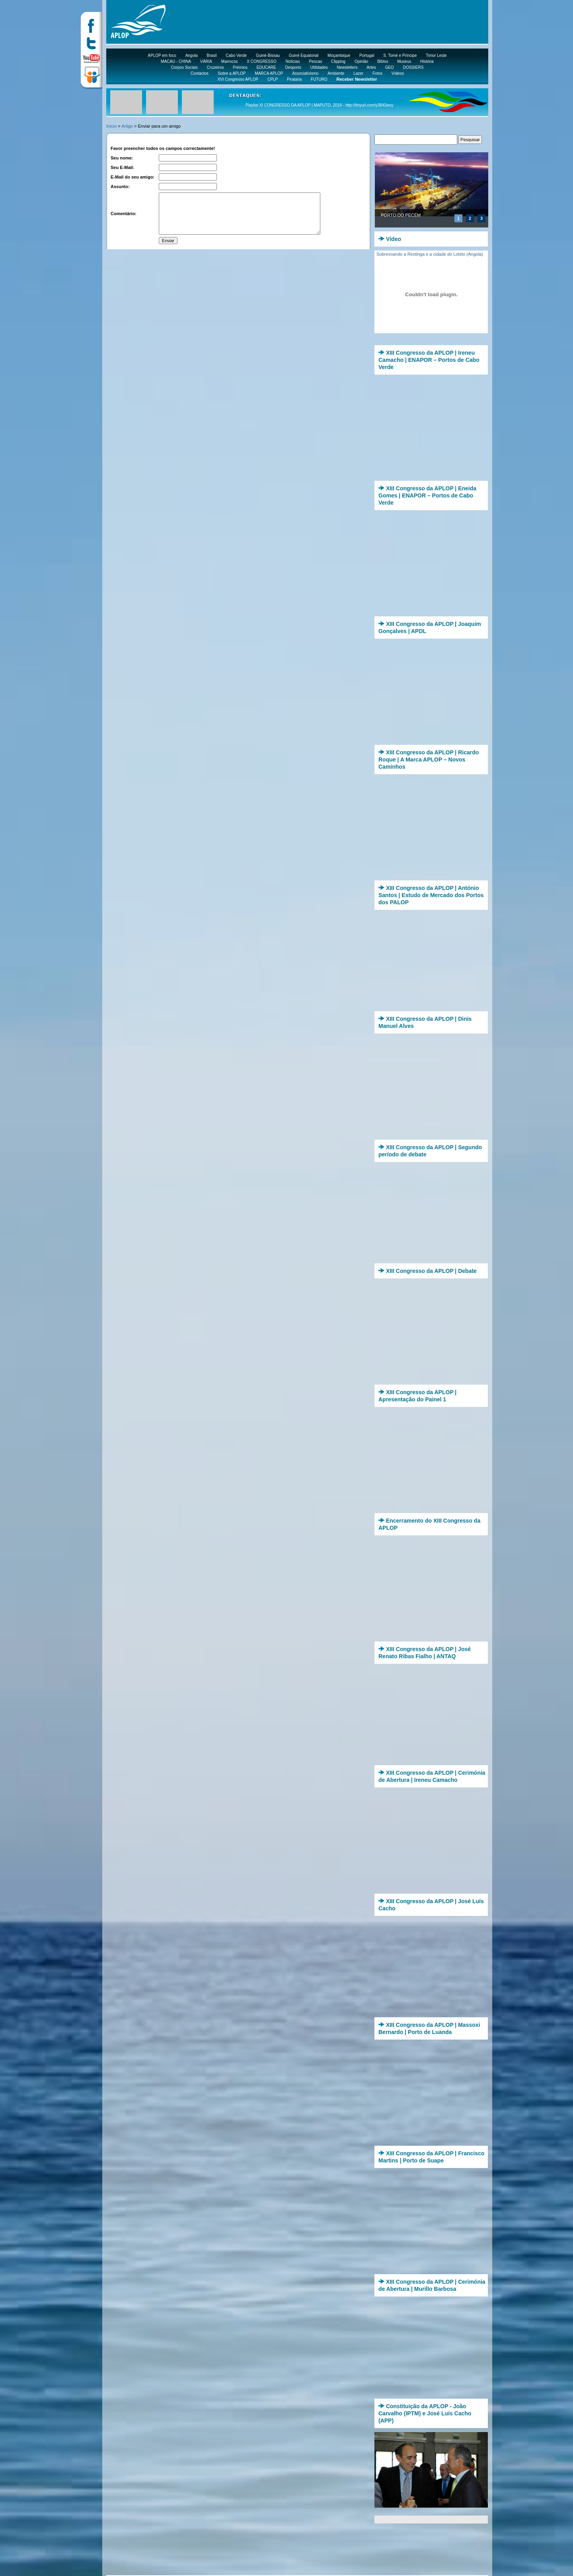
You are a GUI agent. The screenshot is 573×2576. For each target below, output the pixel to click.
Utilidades (319, 67)
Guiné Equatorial (304, 55)
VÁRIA (206, 61)
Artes (371, 67)
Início (111, 126)
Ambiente (335, 73)
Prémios (240, 67)
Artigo (127, 126)
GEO (389, 67)
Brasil (212, 55)
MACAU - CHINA (176, 61)
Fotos (377, 73)
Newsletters (347, 67)
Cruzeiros (215, 67)
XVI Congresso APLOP (237, 79)
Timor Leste (436, 55)
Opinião (361, 61)
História (427, 61)
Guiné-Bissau (268, 55)
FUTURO (319, 79)
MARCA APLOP (269, 73)
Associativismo (305, 73)
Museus (404, 61)
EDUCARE (266, 67)
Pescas (315, 61)
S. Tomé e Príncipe (400, 55)
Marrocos (229, 61)
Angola (191, 55)
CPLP (272, 79)
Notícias (293, 61)
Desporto (293, 67)
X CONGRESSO (261, 61)
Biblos (382, 61)
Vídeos (398, 73)
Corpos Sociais (184, 67)
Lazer (358, 73)
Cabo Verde (236, 55)
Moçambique (338, 55)
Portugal (366, 55)
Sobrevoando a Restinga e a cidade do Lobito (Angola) (429, 254)
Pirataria (294, 79)
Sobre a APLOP (232, 73)
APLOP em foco (162, 55)
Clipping (338, 61)
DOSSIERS (413, 67)
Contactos (200, 73)
